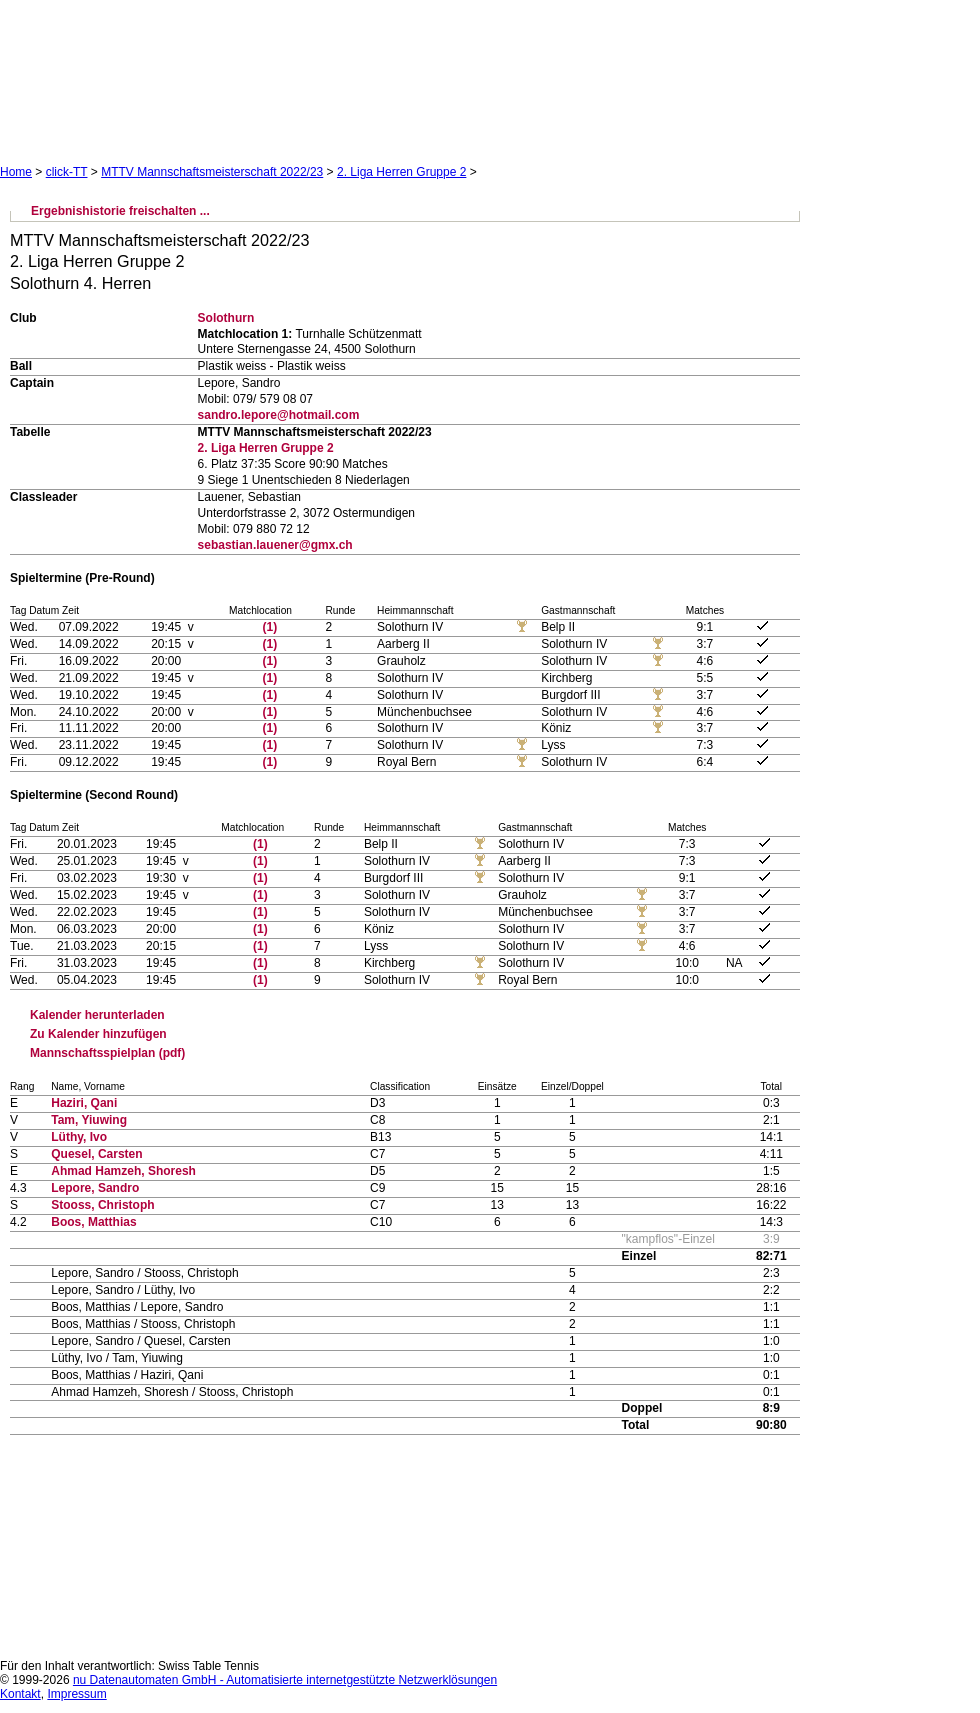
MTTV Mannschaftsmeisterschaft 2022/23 (212, 172)
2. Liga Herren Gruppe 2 (401, 172)
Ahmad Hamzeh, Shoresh (123, 1171)
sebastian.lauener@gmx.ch (275, 545)
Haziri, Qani (84, 1103)
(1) (270, 627)
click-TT (67, 172)
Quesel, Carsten (96, 1154)
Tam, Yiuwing (89, 1120)
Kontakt (20, 1694)
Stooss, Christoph (102, 1205)
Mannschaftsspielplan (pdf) (107, 1053)
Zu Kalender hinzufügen (98, 1034)
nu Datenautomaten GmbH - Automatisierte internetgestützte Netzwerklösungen (285, 1680)
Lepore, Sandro (95, 1188)
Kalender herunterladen (97, 1015)
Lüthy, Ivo (79, 1137)
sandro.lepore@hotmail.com (279, 415)
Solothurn (226, 318)
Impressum (76, 1694)
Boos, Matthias (93, 1222)
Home (16, 172)
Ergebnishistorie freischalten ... (120, 211)
